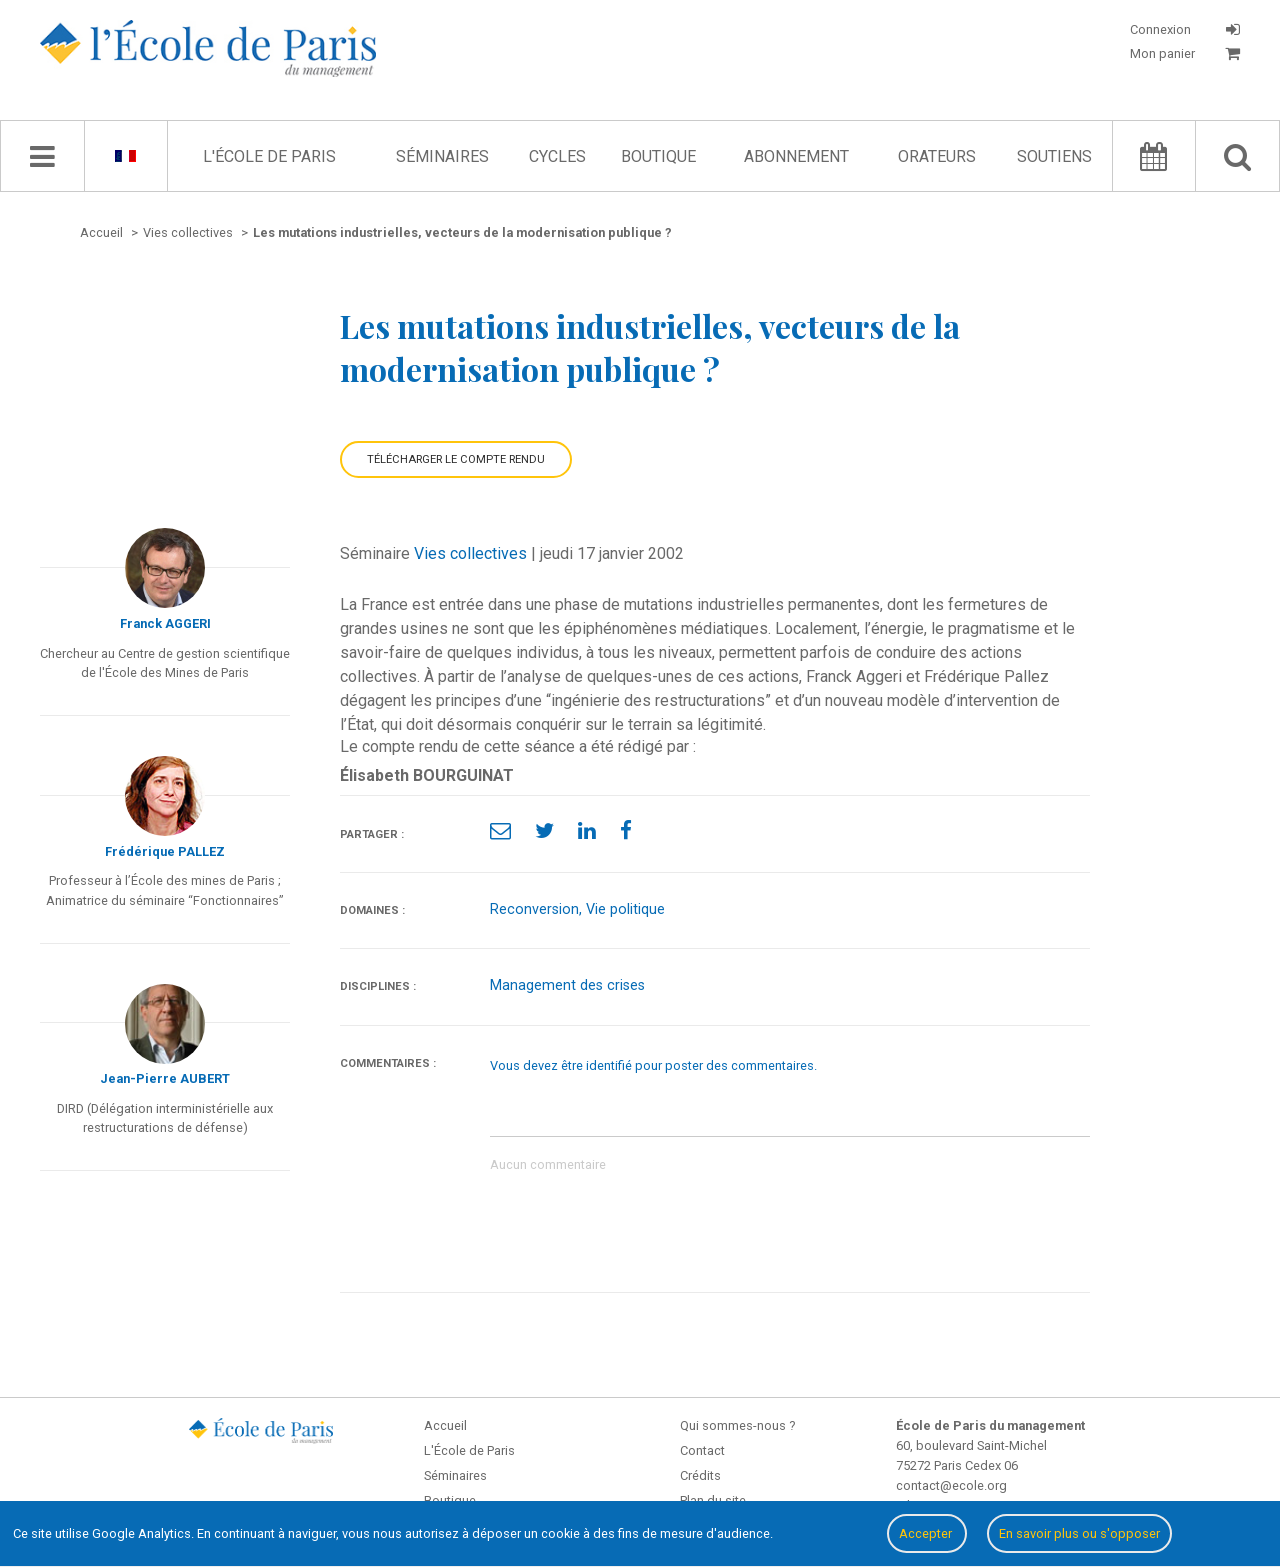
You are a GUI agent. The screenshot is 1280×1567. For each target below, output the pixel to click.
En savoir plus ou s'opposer (1079, 1533)
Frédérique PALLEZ (165, 851)
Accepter (927, 1533)
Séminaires (442, 156)
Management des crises (567, 985)
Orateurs (937, 156)
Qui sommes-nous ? (737, 1425)
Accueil (445, 1425)
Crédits (700, 1475)
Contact (702, 1450)
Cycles (557, 156)
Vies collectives (470, 553)
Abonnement (796, 156)
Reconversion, (538, 909)
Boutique (658, 156)
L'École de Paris (269, 156)
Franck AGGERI (165, 623)
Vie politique (625, 909)
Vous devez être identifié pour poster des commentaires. (653, 1065)
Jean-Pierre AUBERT (165, 1078)
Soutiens (1054, 156)
